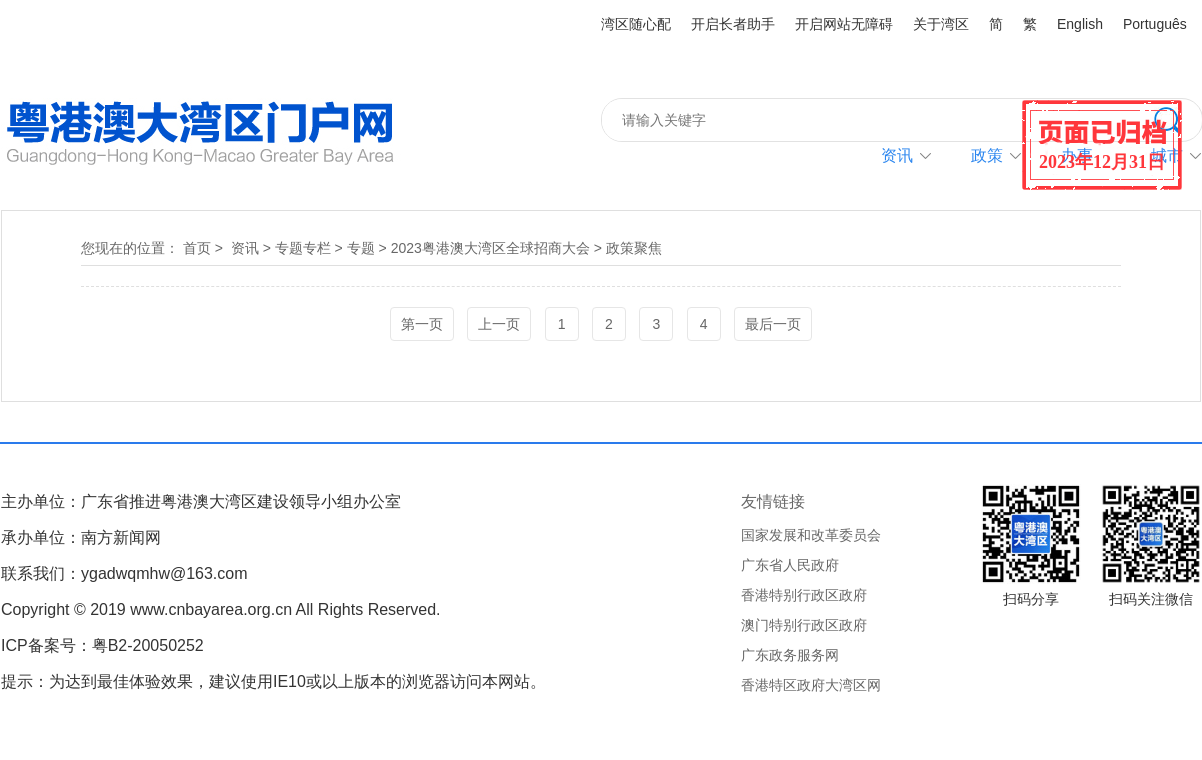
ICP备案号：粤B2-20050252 (102, 645)
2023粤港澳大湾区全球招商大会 (490, 248)
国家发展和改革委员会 (811, 535)
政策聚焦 (634, 248)
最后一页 (773, 324)
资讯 (897, 155)
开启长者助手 (733, 24)
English (1080, 24)
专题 (361, 248)
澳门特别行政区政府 (804, 625)
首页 (197, 248)
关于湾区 (941, 24)
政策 (987, 155)
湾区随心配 (636, 24)
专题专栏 (303, 248)
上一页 (499, 324)
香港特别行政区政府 (804, 595)
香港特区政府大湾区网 (811, 685)
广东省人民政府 (790, 565)
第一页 (422, 324)
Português (1155, 24)
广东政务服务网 (790, 655)
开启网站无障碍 (844, 24)
